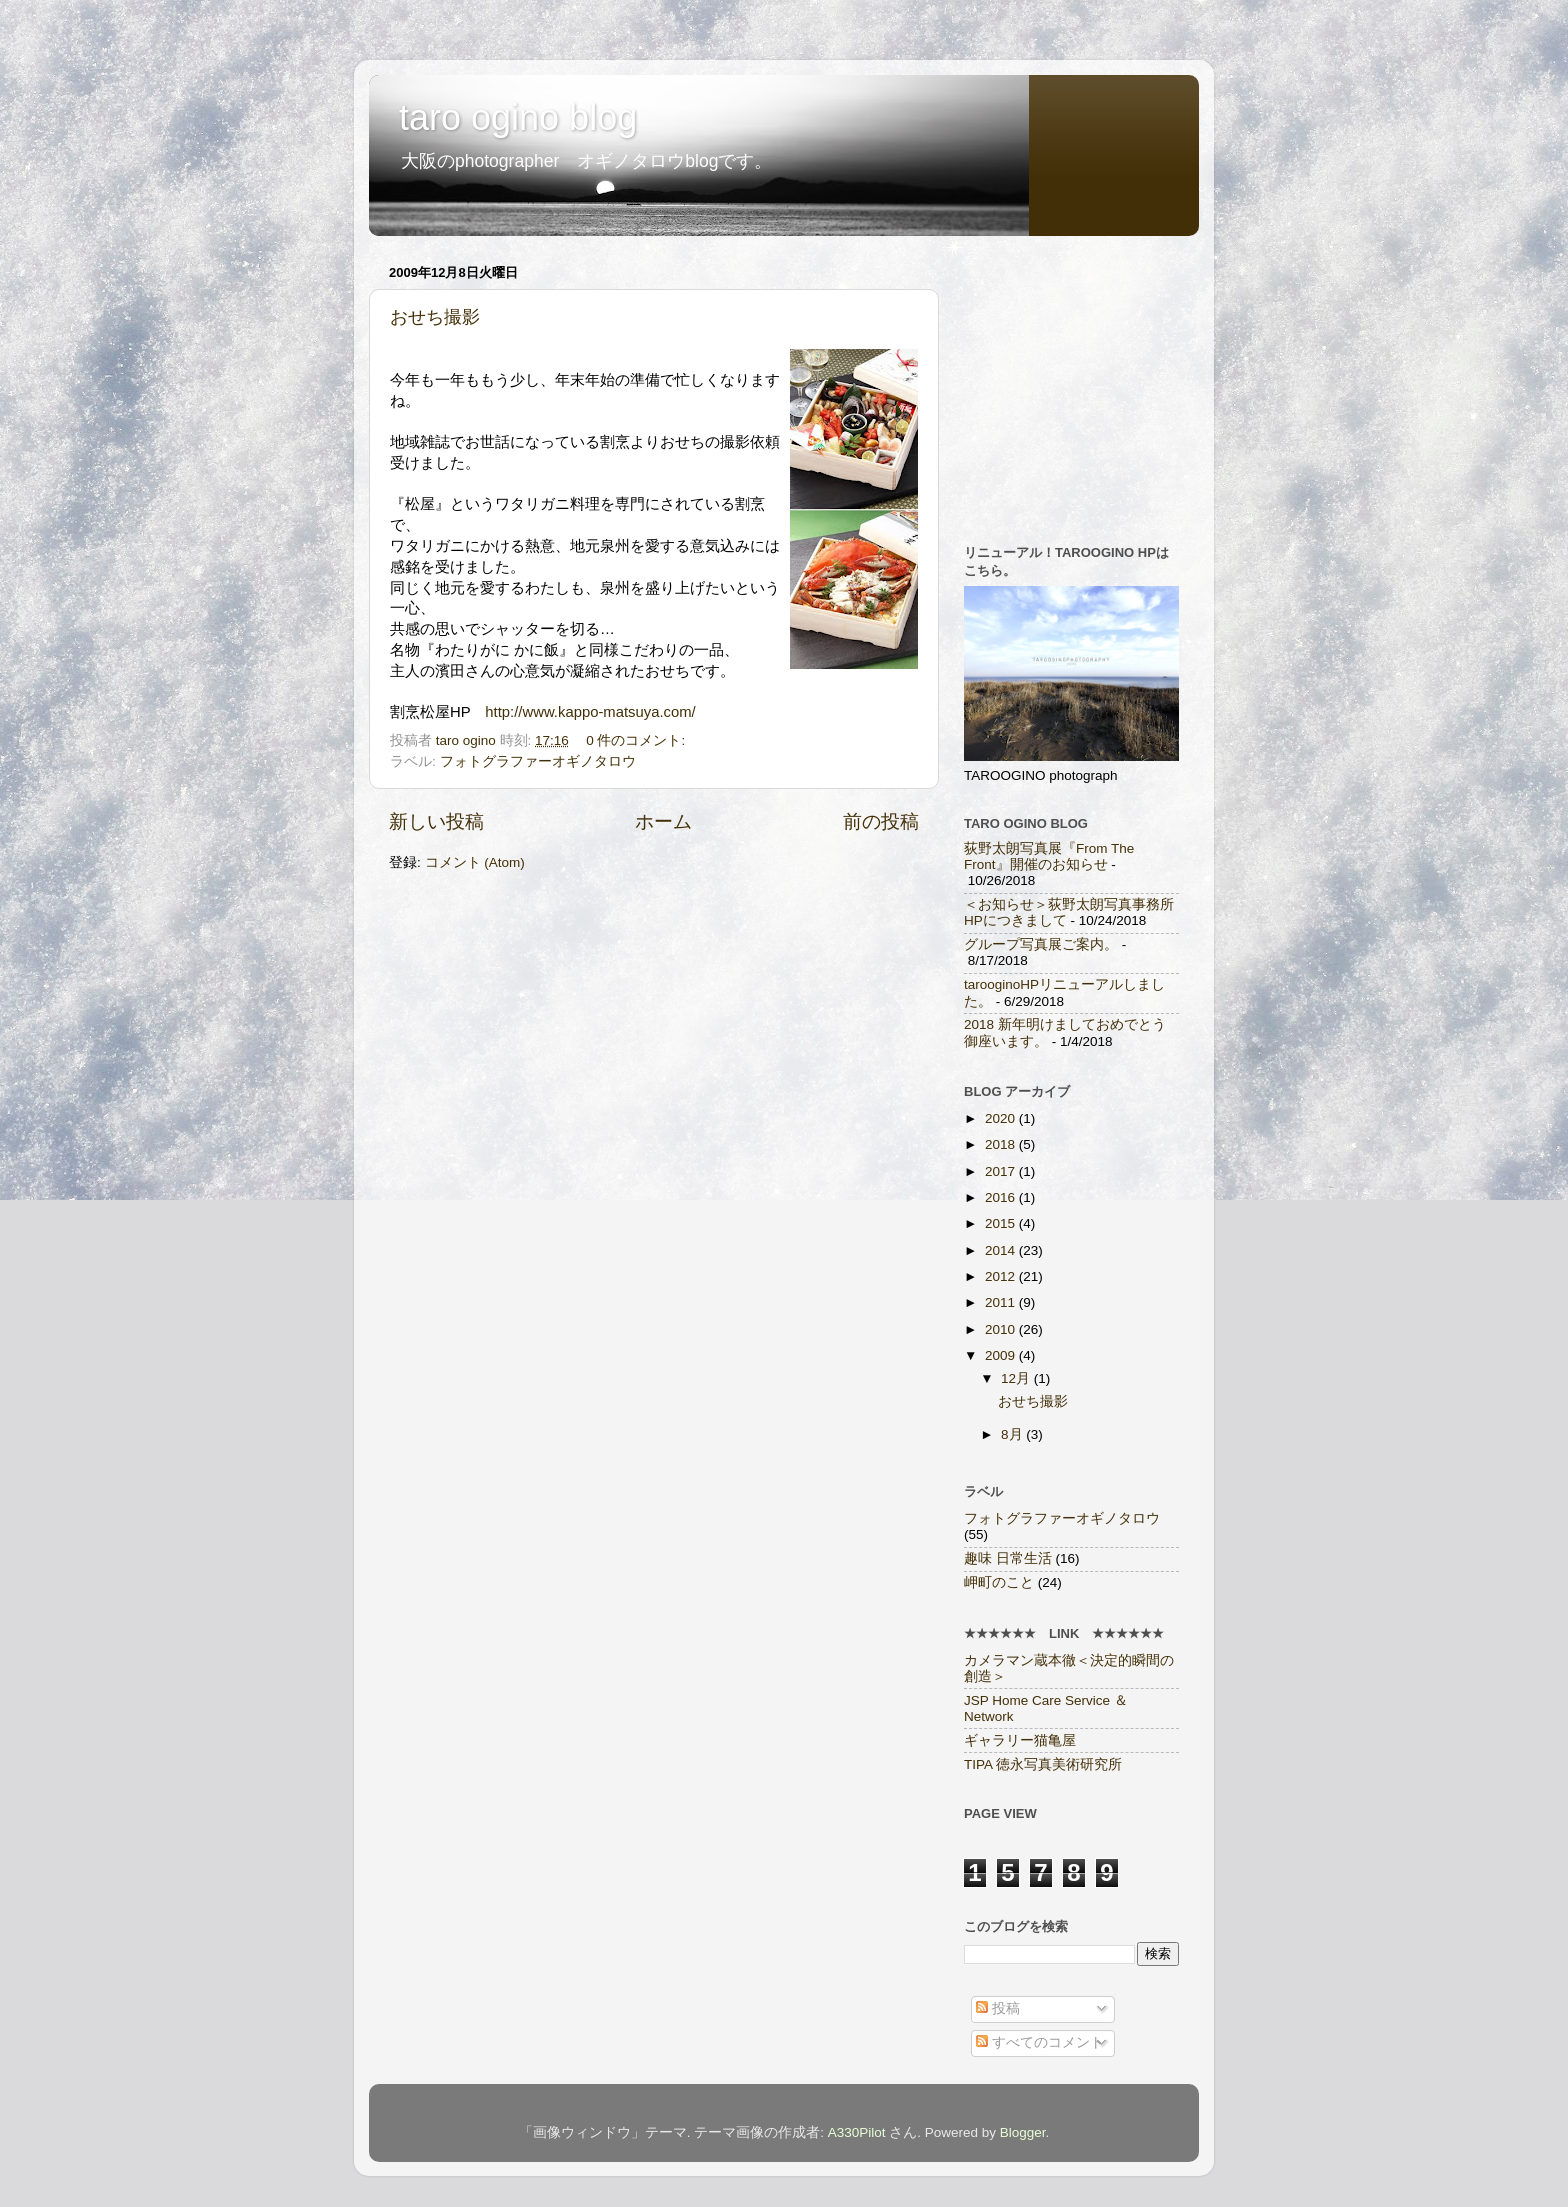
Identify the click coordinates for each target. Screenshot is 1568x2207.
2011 (1002, 1302)
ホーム (663, 821)
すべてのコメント (1040, 2042)
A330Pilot (857, 2132)
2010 (1002, 1329)
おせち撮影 (435, 317)
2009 (1002, 1355)
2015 (1002, 1223)
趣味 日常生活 (1008, 1558)
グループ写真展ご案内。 (1041, 944)
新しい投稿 (436, 821)
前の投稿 (881, 821)
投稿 (998, 2008)
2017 (1002, 1171)
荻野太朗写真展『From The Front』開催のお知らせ (1049, 856)
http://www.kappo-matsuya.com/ (590, 712)
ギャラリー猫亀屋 (1020, 1740)
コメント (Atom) (475, 862)
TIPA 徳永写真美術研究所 (1043, 1764)
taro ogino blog (518, 117)
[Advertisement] (1089, 383)
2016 (1002, 1197)
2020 (1002, 1118)
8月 (1013, 1434)
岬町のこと (999, 1582)
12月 (1017, 1378)
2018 (1002, 1144)
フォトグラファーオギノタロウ (538, 761)
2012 (1002, 1276)
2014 (1002, 1250)
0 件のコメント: (635, 740)
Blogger (1023, 2132)
